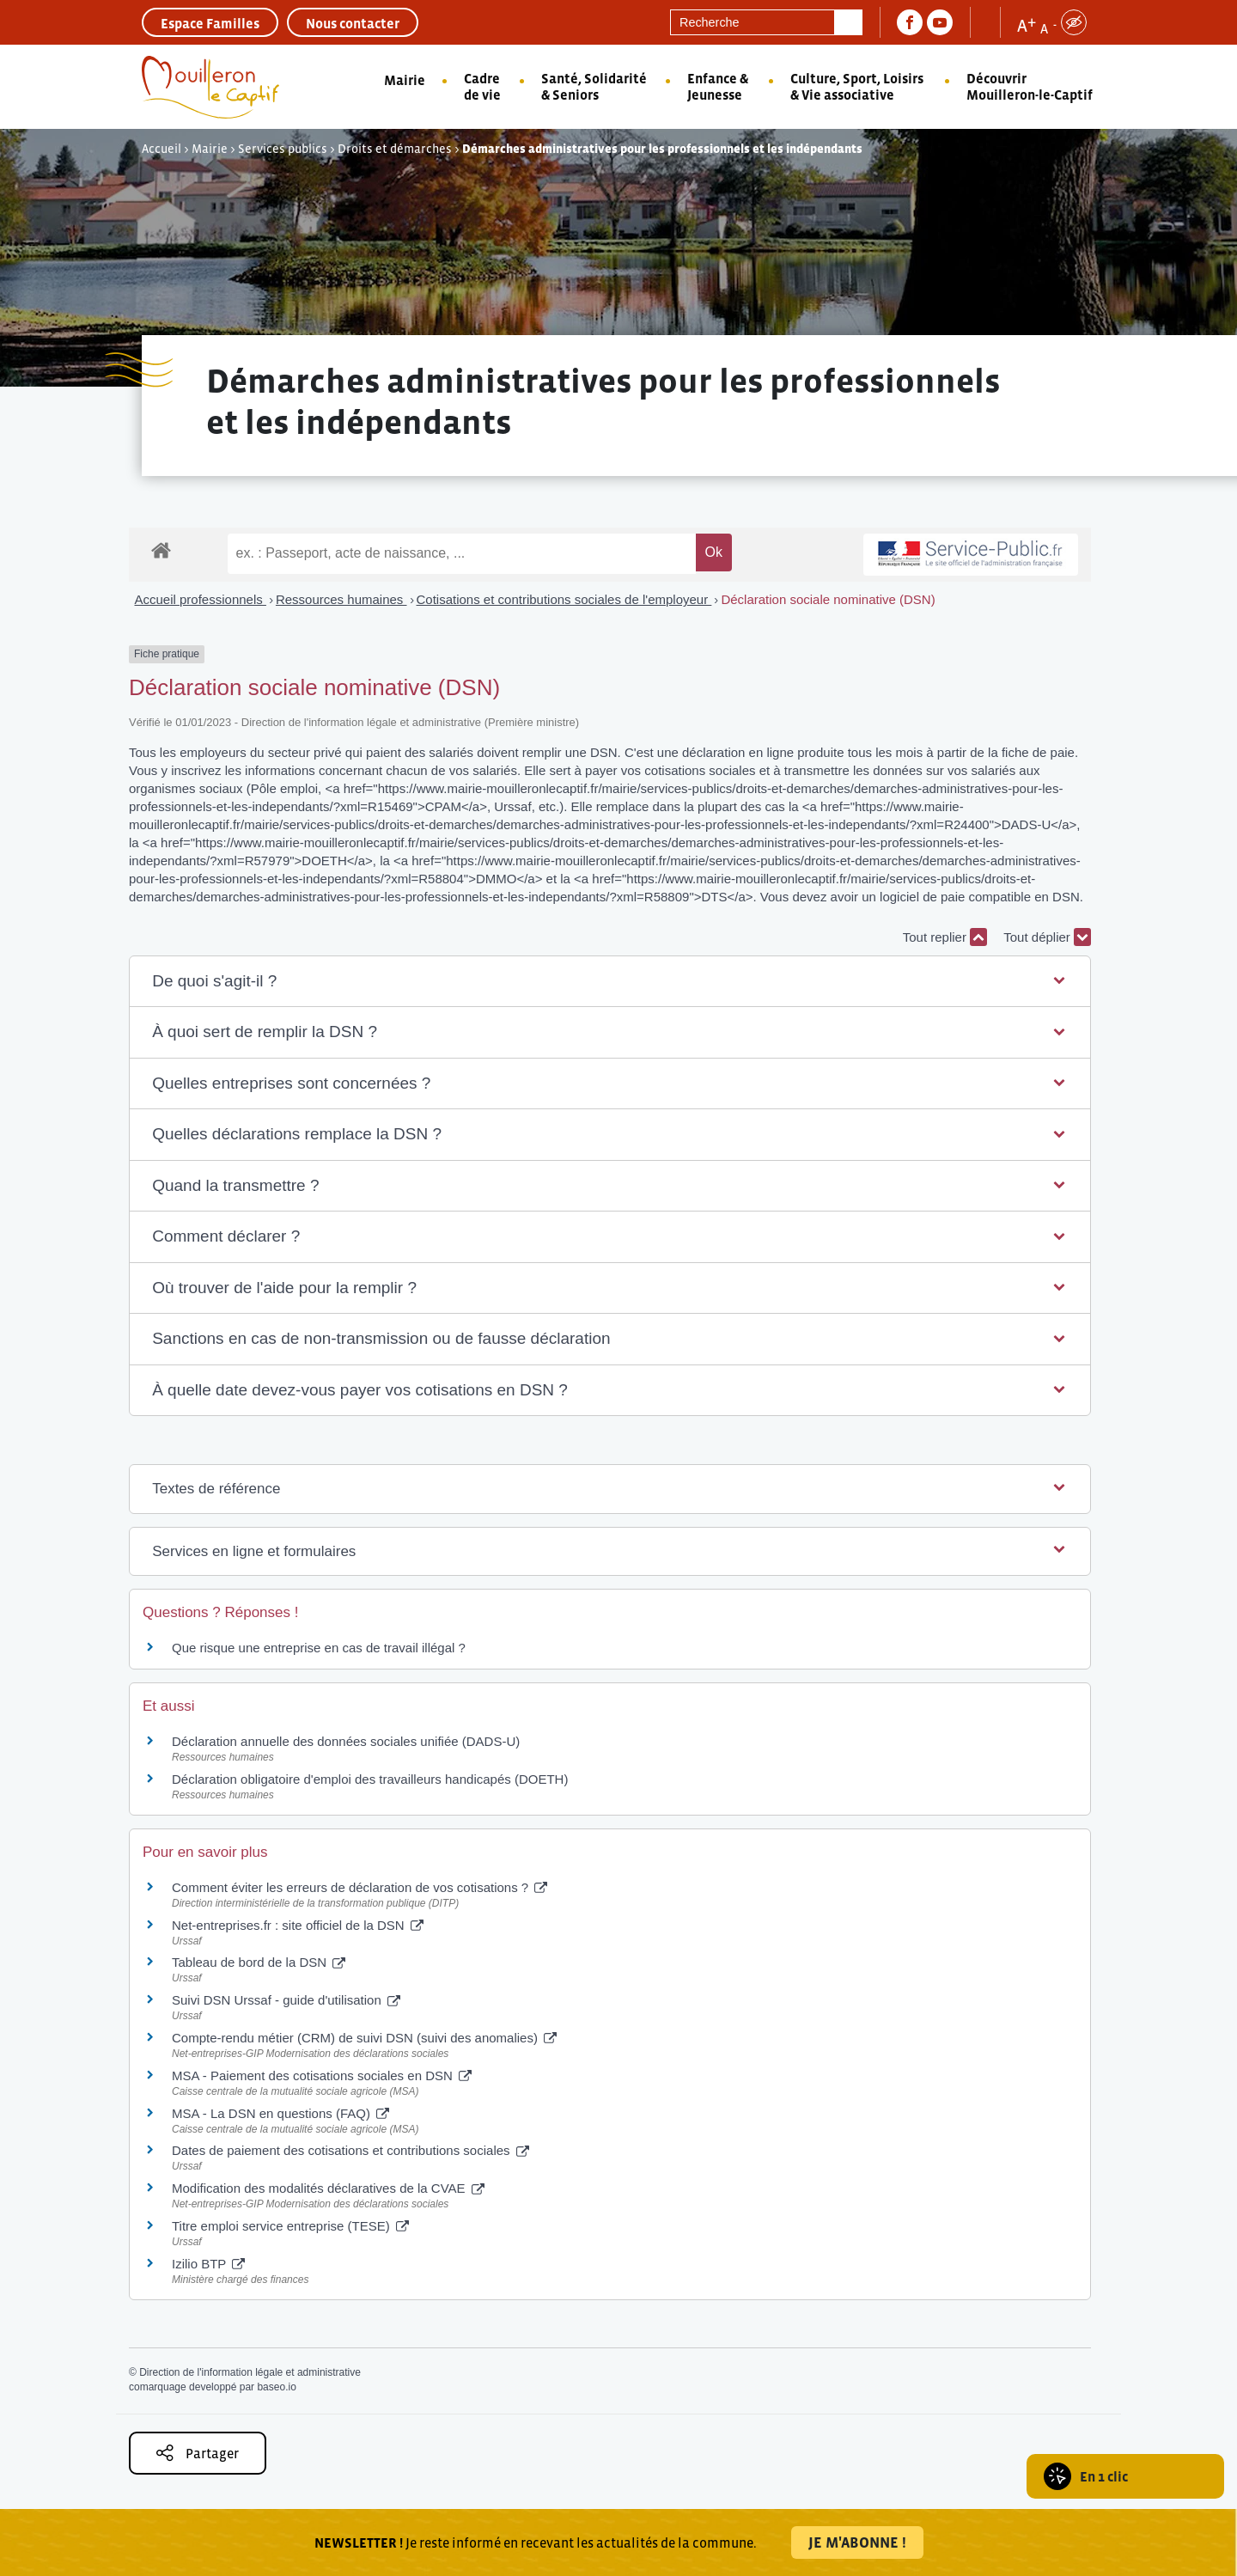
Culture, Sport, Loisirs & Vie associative (856, 86)
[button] (610, 981)
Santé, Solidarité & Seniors (594, 86)
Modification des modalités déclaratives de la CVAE (328, 2188)
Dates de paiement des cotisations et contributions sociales (350, 2150)
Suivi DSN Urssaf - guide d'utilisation (286, 2000)
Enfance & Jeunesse (717, 86)
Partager (197, 2453)
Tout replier (945, 937)
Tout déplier (1047, 937)
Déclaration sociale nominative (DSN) (828, 599)
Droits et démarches (395, 149)
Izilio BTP (208, 2263)
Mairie (404, 80)
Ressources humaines (341, 599)
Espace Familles (210, 23)
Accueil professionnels (200, 599)
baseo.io (276, 2387)
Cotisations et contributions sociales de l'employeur (564, 599)
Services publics (282, 149)
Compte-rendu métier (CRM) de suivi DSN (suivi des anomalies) (364, 2037)
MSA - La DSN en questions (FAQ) (280, 2113)
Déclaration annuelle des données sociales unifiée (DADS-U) (346, 1741)
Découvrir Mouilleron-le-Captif (1029, 86)
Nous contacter (352, 23)
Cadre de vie (482, 86)
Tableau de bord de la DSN (258, 1962)
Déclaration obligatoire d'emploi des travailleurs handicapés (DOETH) (370, 1779)
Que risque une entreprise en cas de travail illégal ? (319, 1647)
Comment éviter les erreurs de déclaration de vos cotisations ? (359, 1887)
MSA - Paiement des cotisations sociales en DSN (322, 2075)
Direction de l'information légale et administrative (250, 2372)
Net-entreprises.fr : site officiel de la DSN (298, 1925)
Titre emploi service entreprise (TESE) (290, 2226)
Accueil (161, 149)
